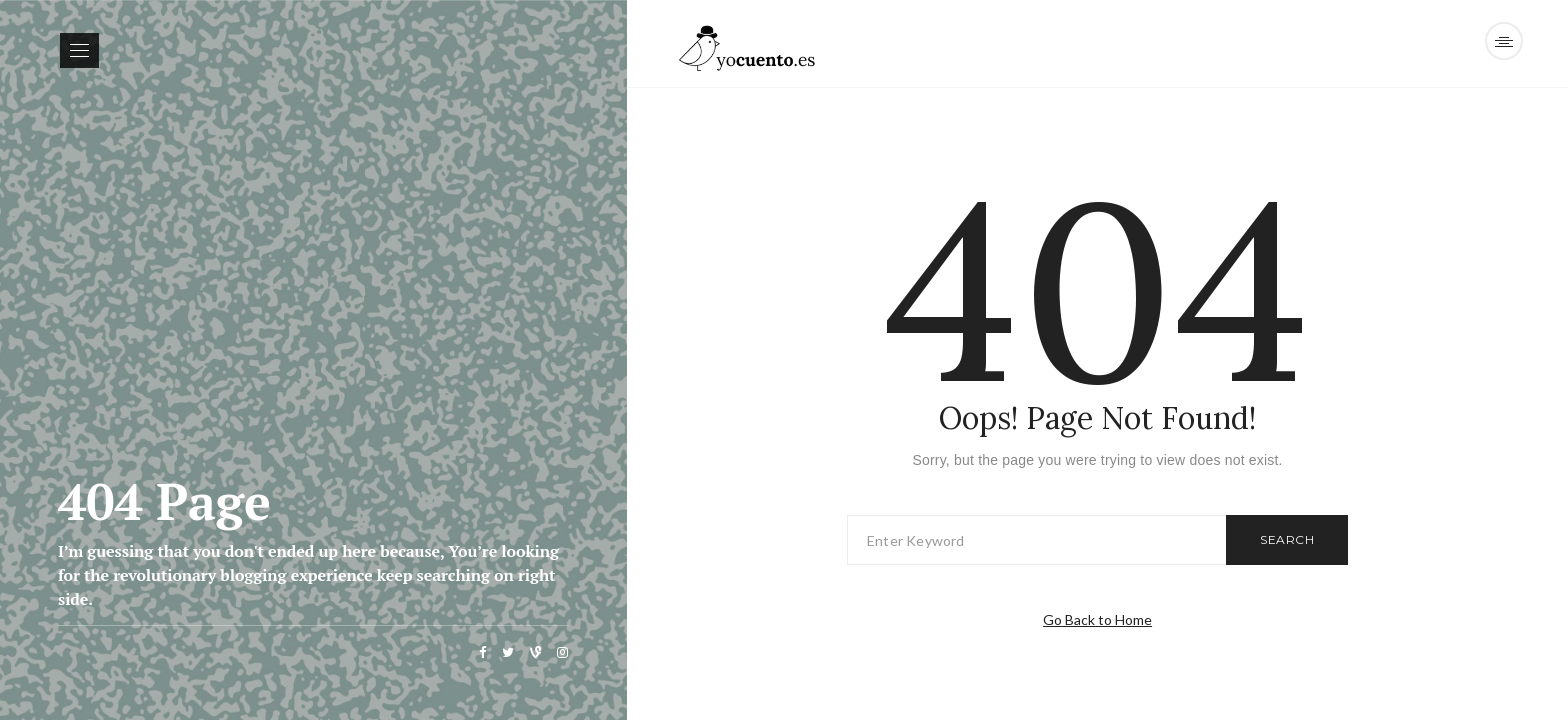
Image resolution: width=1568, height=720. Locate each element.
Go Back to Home (1097, 619)
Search (1287, 539)
